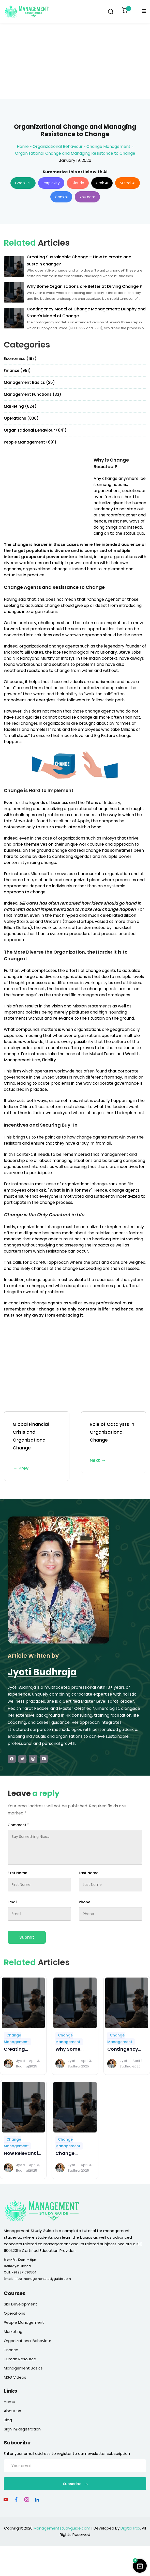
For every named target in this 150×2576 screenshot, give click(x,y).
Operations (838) (21, 418)
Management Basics (23, 2368)
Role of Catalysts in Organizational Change (114, 1442)
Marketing (13, 2331)
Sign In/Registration (22, 2429)
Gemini (61, 196)
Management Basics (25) (29, 382)
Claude (77, 182)
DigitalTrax (130, 2528)
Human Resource (20, 2359)
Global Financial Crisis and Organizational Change (37, 1446)
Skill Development (20, 2304)
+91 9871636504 (23, 2272)
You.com (87, 196)
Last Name (88, 1872)
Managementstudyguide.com (62, 2528)
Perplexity (51, 182)
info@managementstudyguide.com (42, 2279)
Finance (11, 2349)
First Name (17, 1872)
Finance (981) (17, 370)
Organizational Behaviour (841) (35, 430)
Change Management (108, 146)
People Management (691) (30, 442)
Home (23, 146)
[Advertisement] (75, 61)
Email (12, 1902)
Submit (26, 1937)
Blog (8, 2420)
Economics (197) (20, 358)
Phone (84, 1902)
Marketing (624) (20, 406)
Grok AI (102, 182)
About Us (12, 2410)
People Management (24, 2322)
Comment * (18, 1824)
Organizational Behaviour (58, 146)
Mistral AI (127, 182)
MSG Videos (15, 2377)
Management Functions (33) (32, 394)
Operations (14, 2313)
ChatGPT (23, 182)
